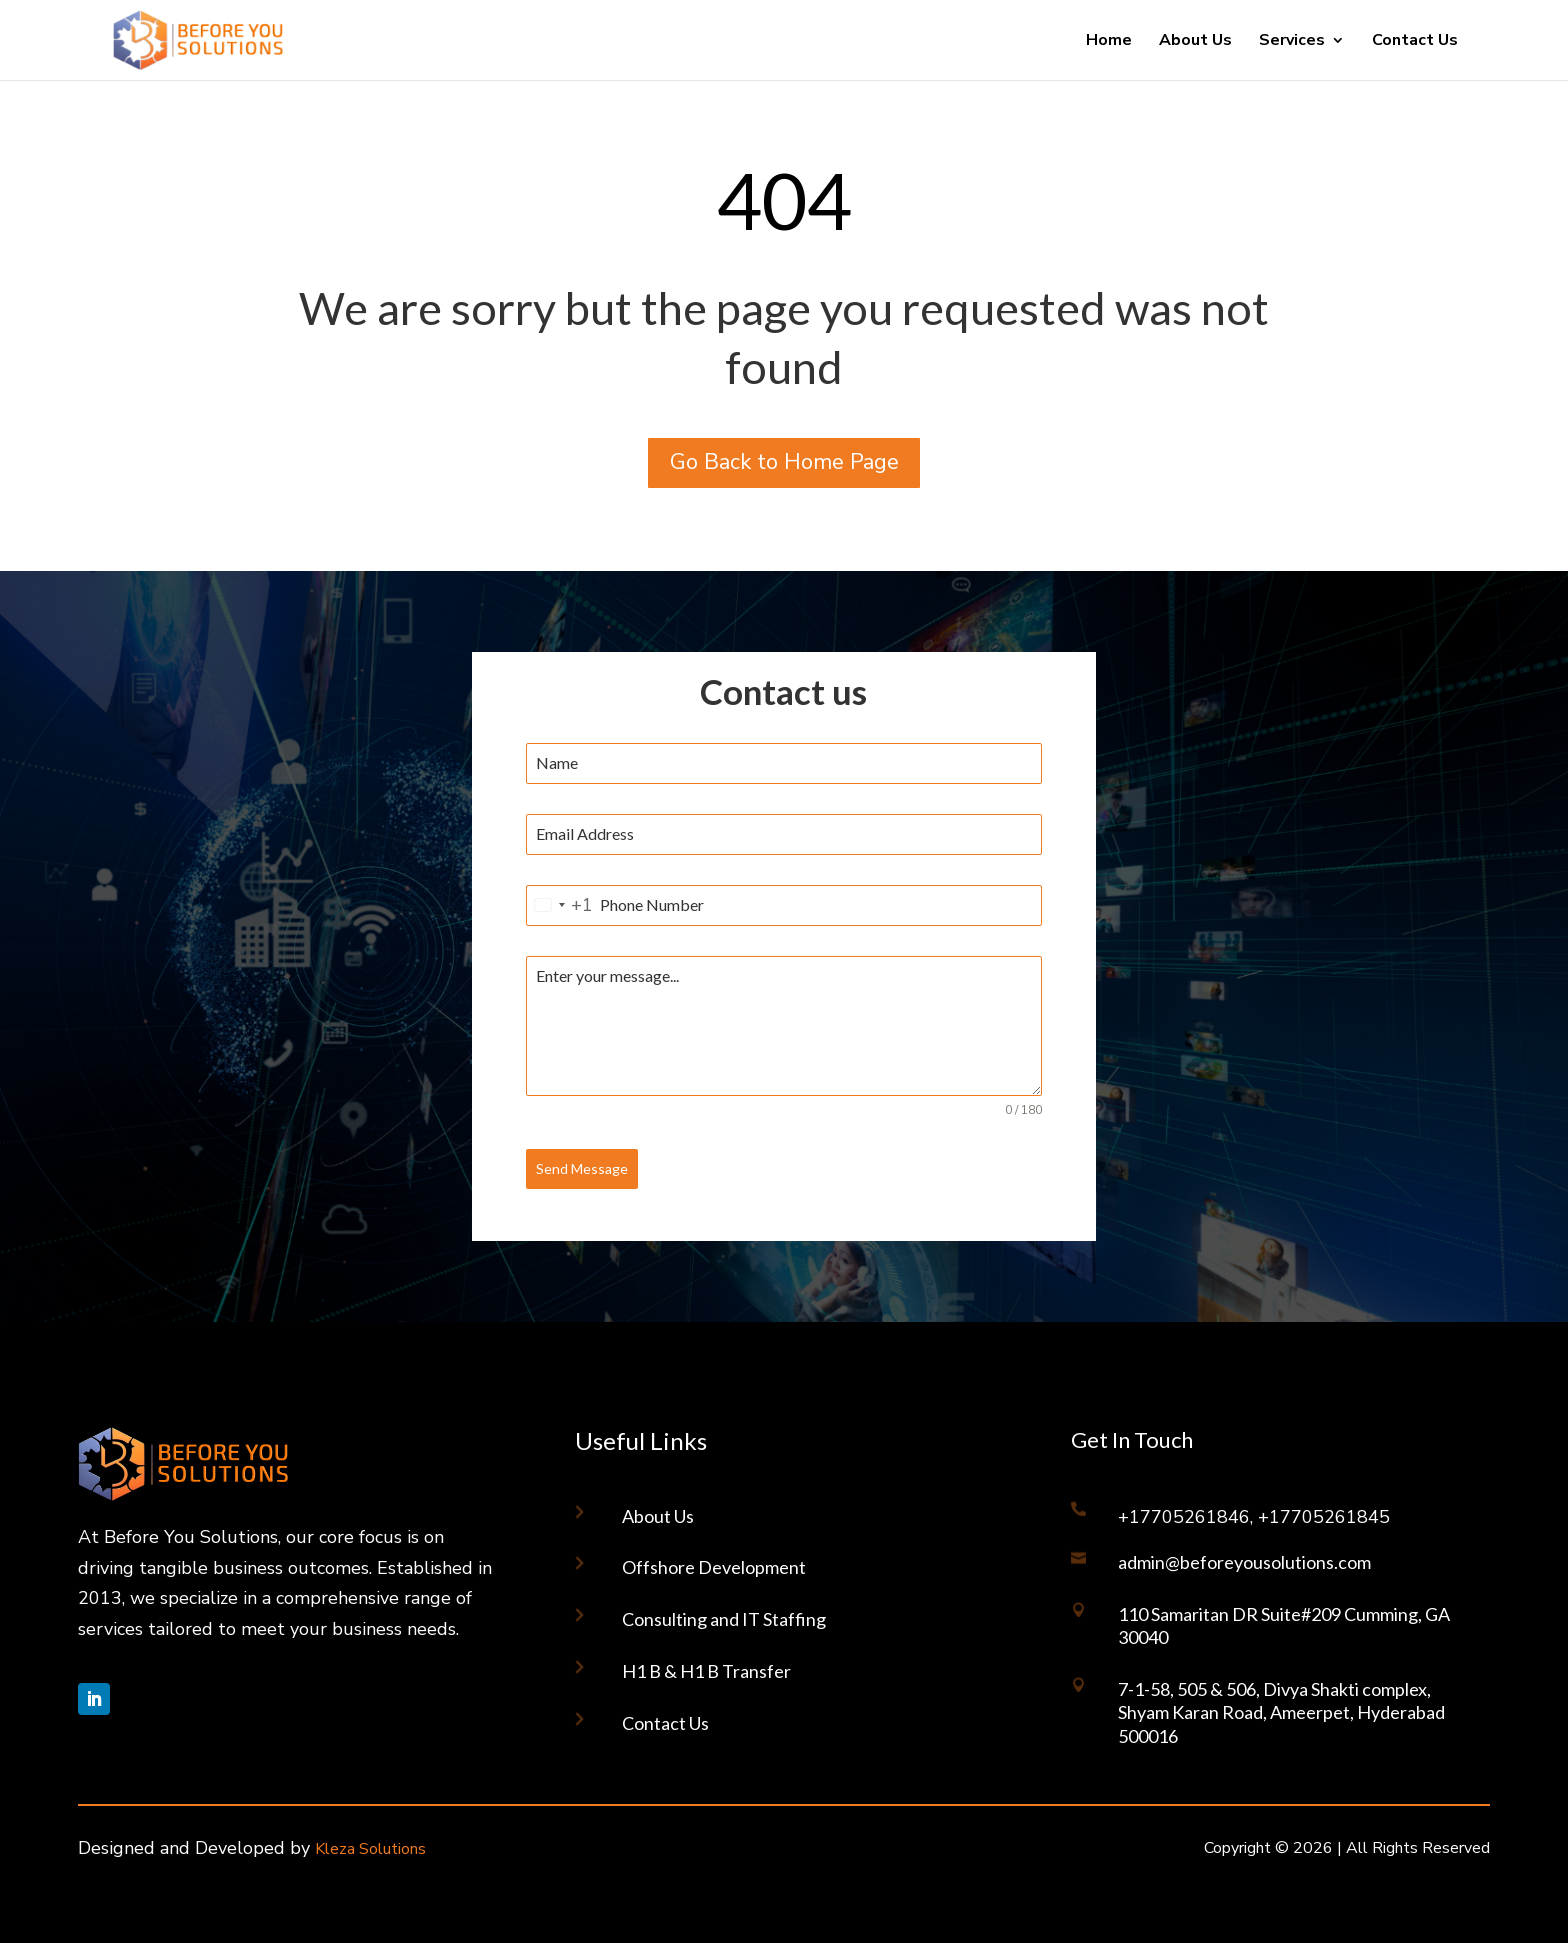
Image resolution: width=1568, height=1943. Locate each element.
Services (1292, 42)
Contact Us (1415, 42)
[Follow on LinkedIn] (94, 1699)
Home (1109, 42)
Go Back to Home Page (784, 462)
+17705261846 (1184, 1517)
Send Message (582, 1168)
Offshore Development (714, 1567)
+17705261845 (1324, 1517)
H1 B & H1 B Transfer (706, 1671)
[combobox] (560, 905)
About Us (1195, 42)
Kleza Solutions (370, 1849)
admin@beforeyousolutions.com (1244, 1562)
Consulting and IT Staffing (724, 1619)
